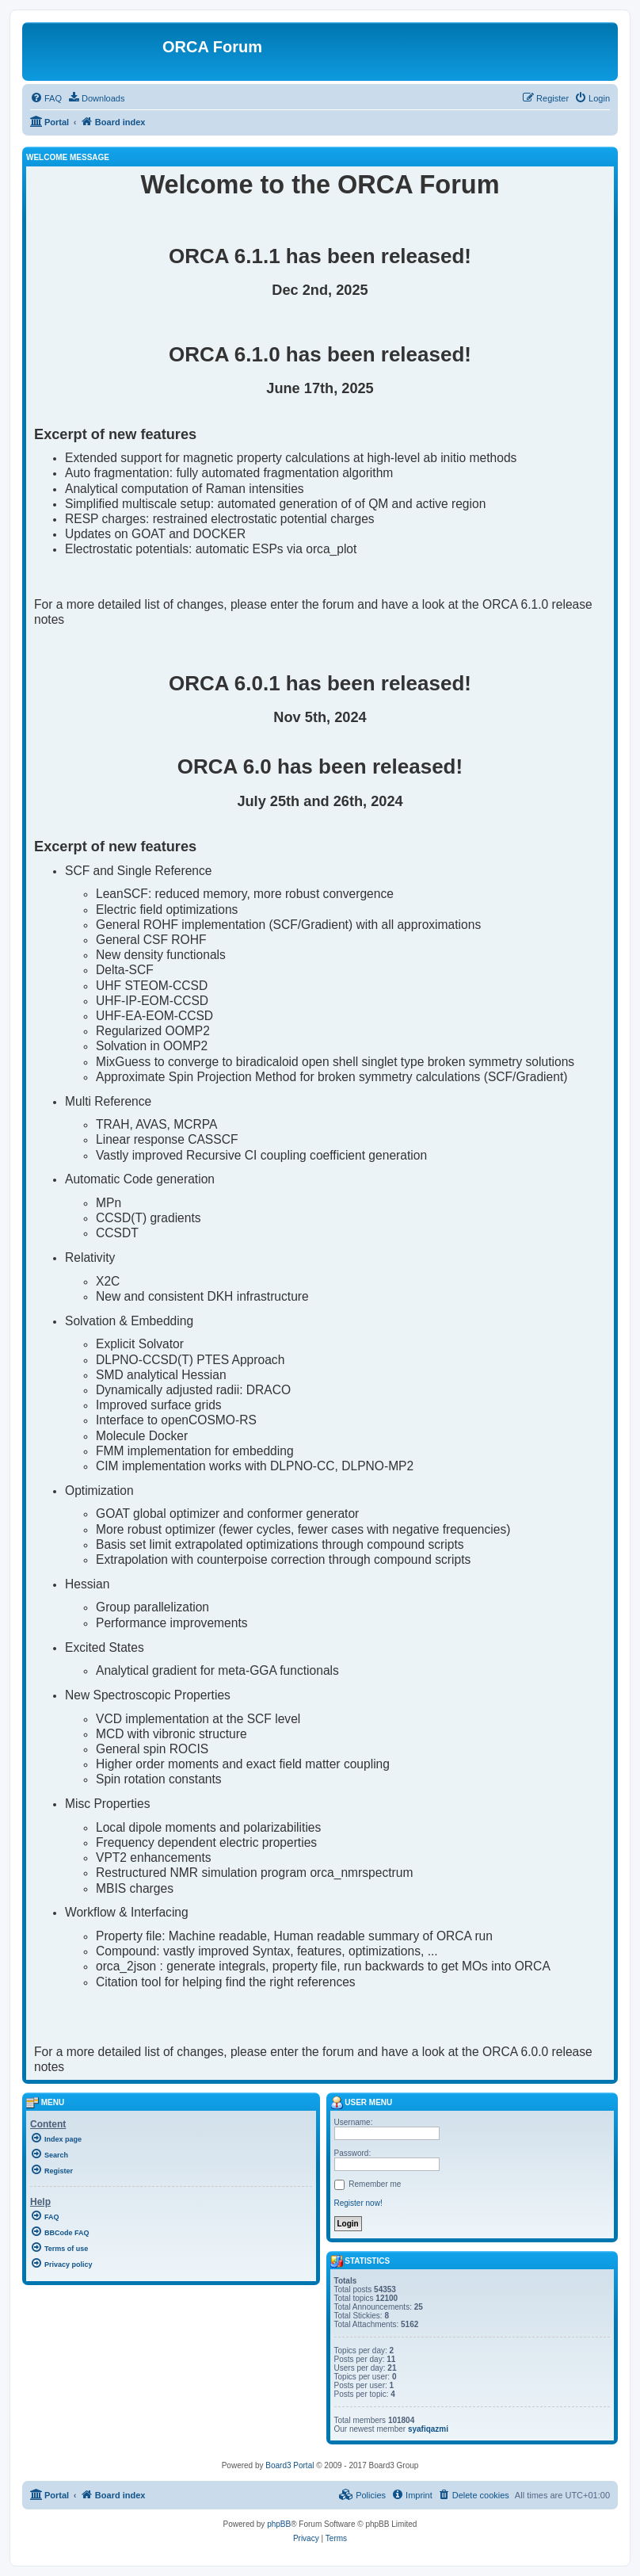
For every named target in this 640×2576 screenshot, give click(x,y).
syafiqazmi (428, 2429)
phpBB (279, 2524)
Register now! (358, 2203)
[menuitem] (46, 98)
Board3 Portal (289, 2465)
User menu (361, 2102)
